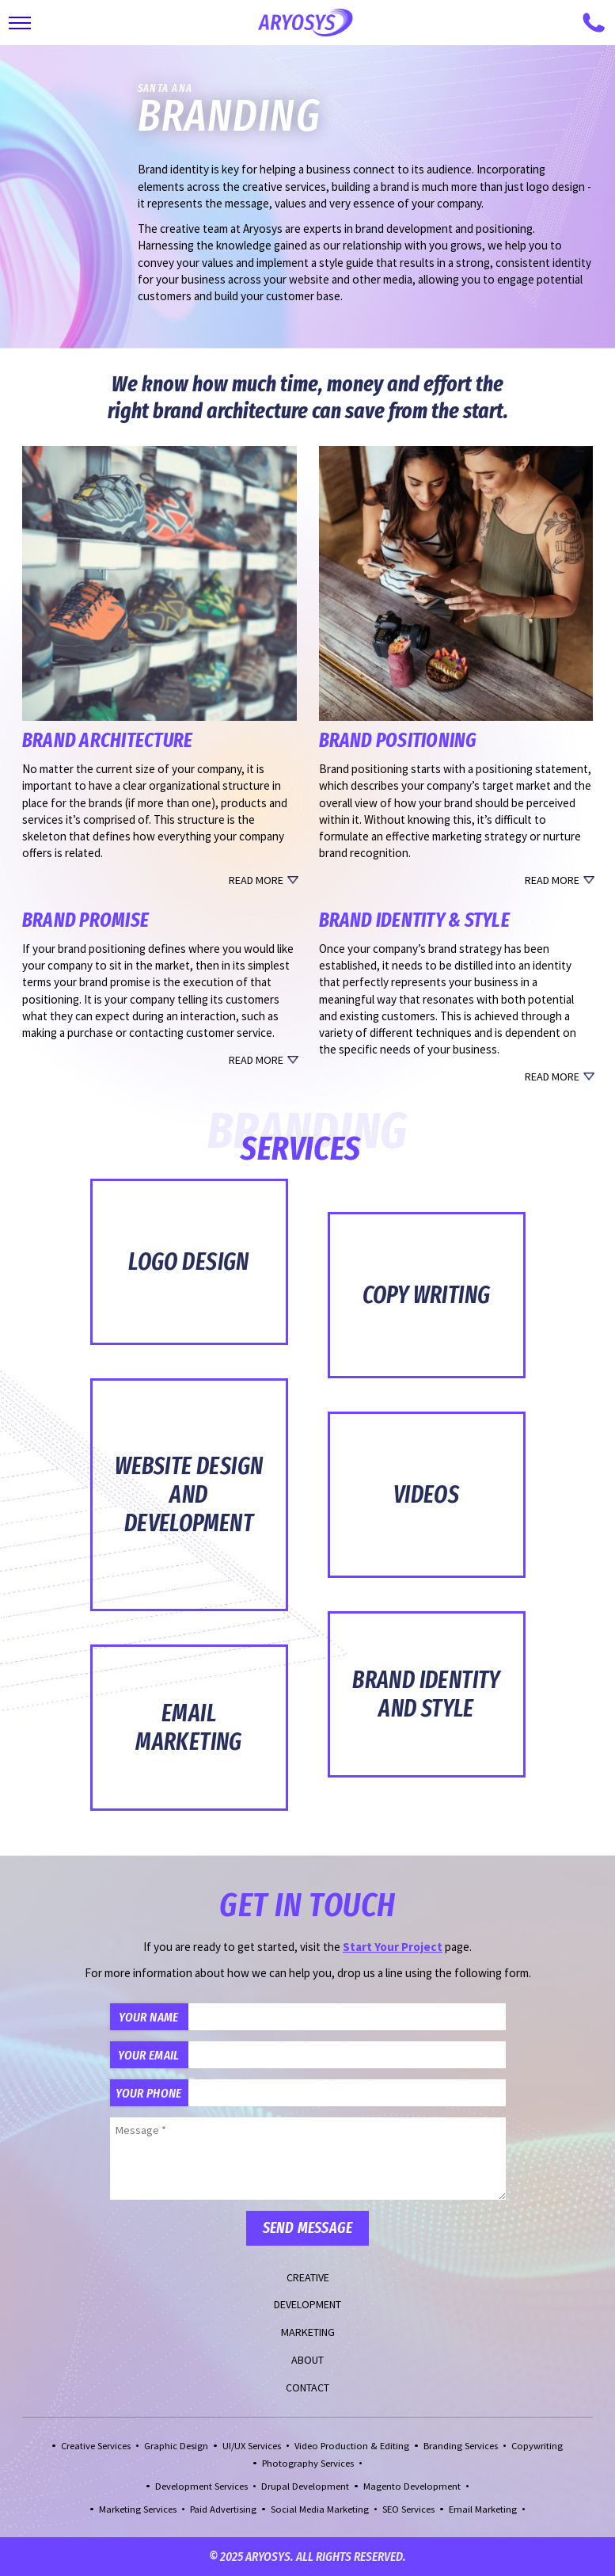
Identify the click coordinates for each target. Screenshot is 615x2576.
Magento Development (412, 2486)
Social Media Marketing (320, 2509)
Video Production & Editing (351, 2446)
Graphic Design (176, 2446)
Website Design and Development (189, 1495)
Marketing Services (138, 2509)
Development (307, 2304)
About (307, 2360)
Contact (307, 2387)
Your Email (148, 2055)
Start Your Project (392, 1946)
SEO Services (408, 2509)
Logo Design (188, 1262)
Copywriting (537, 2446)
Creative (308, 2277)
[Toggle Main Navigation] (20, 23)
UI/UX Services (251, 2446)
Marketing (308, 2332)
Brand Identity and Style (426, 1694)
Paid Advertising (223, 2509)
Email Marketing (188, 1727)
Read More (256, 880)
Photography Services (308, 2463)
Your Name (148, 2017)
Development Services (201, 2486)
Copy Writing (427, 1295)
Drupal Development (305, 2486)
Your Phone (148, 2093)
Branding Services (460, 2446)
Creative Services (96, 2446)
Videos (426, 1494)
